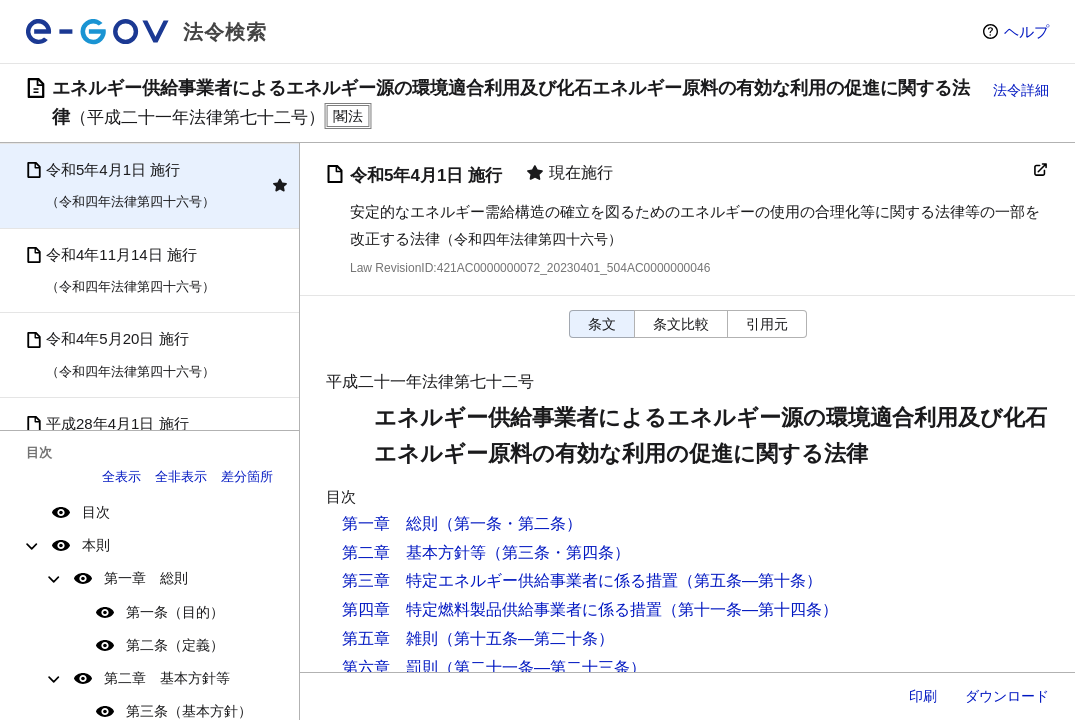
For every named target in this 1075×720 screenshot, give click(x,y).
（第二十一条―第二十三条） (542, 667)
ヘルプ (1026, 31)
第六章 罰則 (390, 667)
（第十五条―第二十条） (526, 638)
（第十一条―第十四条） (750, 609)
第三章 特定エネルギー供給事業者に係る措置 (510, 580)
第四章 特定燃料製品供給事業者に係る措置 (502, 609)
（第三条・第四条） (558, 552)
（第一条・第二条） (510, 523)
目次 (96, 512)
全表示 (121, 476)
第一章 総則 (146, 578)
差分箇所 (247, 476)
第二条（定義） (175, 645)
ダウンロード (1007, 696)
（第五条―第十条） (750, 580)
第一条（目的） (175, 612)
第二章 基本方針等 (167, 678)
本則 (96, 545)
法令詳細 (1021, 90)
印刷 (923, 696)
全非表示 (181, 476)
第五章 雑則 (390, 638)
